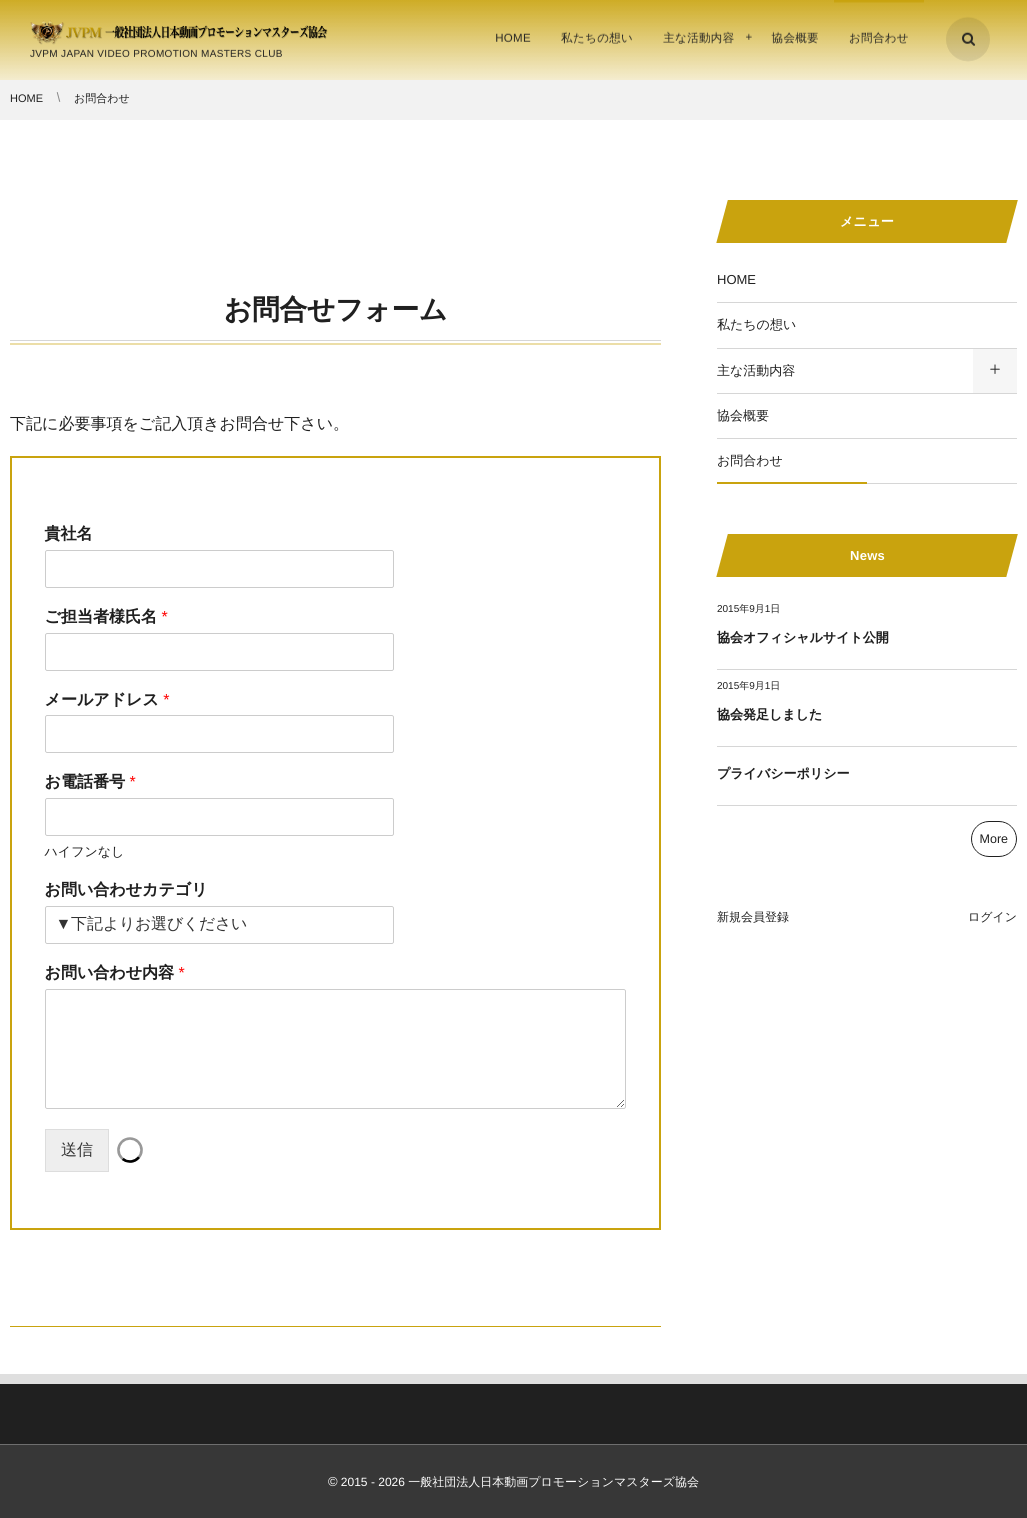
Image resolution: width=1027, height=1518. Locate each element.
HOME (736, 279)
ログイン (992, 917)
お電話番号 (90, 782)
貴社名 (69, 534)
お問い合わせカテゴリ (126, 890)
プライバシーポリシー (783, 773)
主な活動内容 (756, 370)
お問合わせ (750, 460)
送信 (77, 1149)
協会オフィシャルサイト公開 (803, 637)
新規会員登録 (753, 917)
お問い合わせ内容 (115, 973)
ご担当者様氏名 (106, 617)
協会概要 (743, 415)
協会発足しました (769, 714)
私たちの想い (756, 324)
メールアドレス (107, 700)
